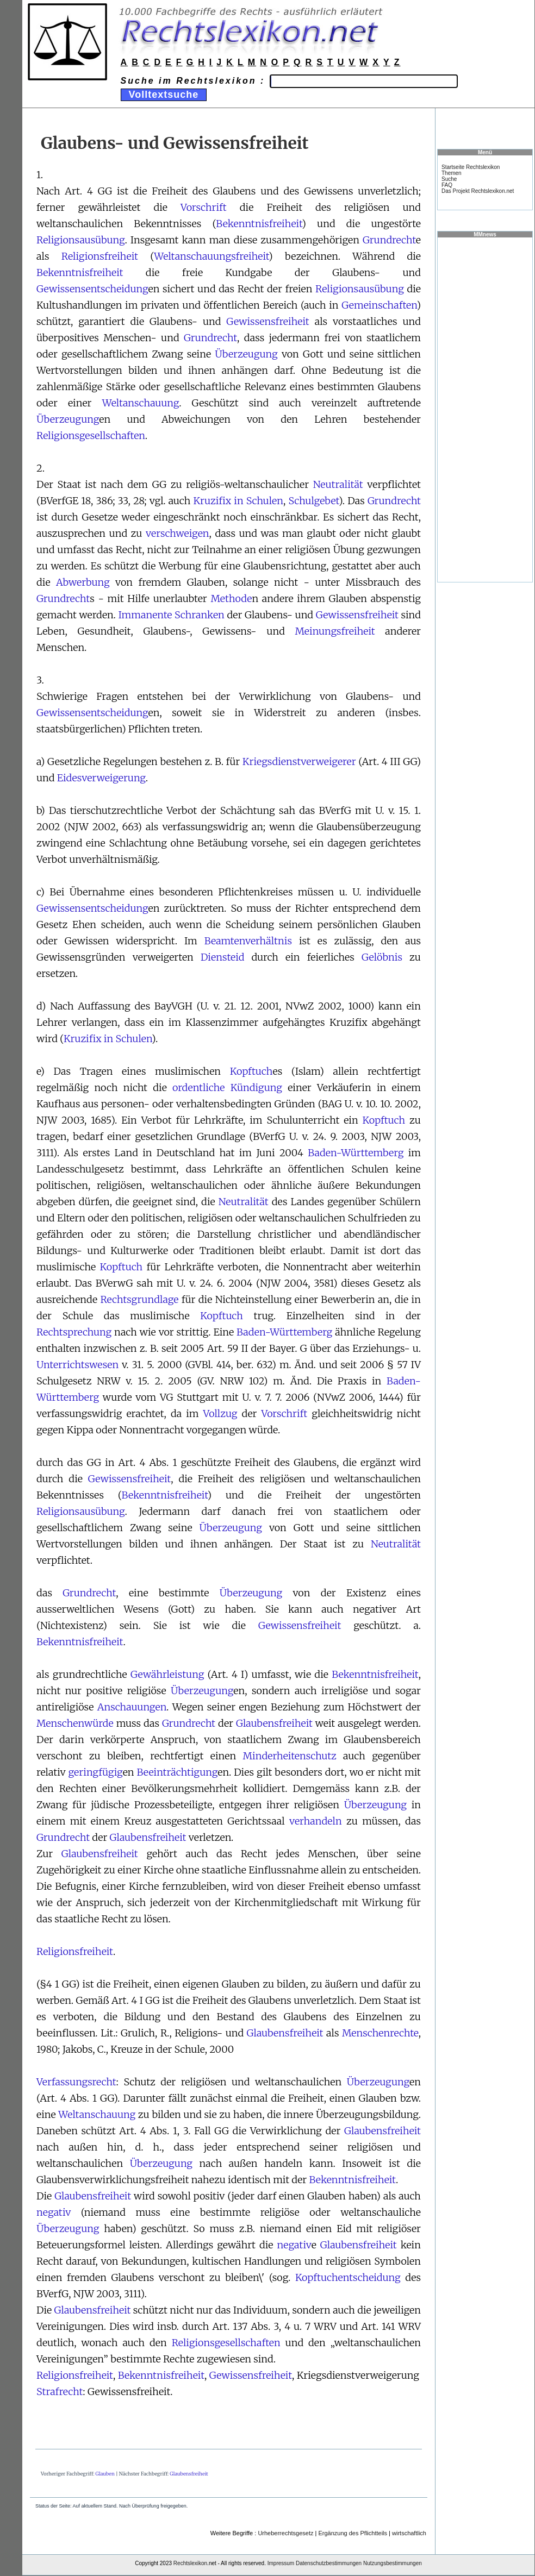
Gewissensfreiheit (267, 321)
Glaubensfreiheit (274, 1723)
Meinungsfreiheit (335, 631)
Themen (451, 173)
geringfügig (96, 1772)
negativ (53, 2212)
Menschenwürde (75, 1723)
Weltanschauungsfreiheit (211, 256)
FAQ (446, 185)
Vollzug (220, 1413)
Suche (449, 179)
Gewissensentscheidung (92, 289)
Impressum (281, 2563)
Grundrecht (389, 240)
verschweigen (177, 533)
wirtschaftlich (409, 2533)
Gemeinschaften (378, 305)
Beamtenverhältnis (248, 941)
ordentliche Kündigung (227, 1087)
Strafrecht (59, 2391)
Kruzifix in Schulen (239, 500)
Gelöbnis (382, 957)
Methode (231, 598)
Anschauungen (131, 1707)
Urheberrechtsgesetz (285, 2533)
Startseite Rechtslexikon (470, 167)
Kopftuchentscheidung (348, 2277)
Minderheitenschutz (290, 1756)
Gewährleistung (167, 1674)
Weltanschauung (140, 403)
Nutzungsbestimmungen (392, 2563)
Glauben (105, 2474)
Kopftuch (251, 1071)
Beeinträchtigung (177, 1772)
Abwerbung (83, 582)
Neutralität (338, 484)
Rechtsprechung (73, 1332)
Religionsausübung (80, 240)
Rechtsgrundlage (139, 1299)
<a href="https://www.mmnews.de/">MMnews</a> (484, 409)
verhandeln (315, 1821)
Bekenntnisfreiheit (259, 223)
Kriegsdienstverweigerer (299, 761)
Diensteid (222, 957)
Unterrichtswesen (77, 1364)
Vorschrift (204, 207)
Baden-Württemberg (355, 1152)
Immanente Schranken (171, 615)
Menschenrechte (380, 2033)
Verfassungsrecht (76, 2082)
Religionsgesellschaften (90, 435)
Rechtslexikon (190, 2563)
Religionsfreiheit (99, 256)
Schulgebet (313, 500)
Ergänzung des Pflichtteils (352, 2533)
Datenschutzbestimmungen (329, 2563)
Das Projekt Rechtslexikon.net (477, 191)
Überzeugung (246, 354)
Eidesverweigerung (101, 778)
